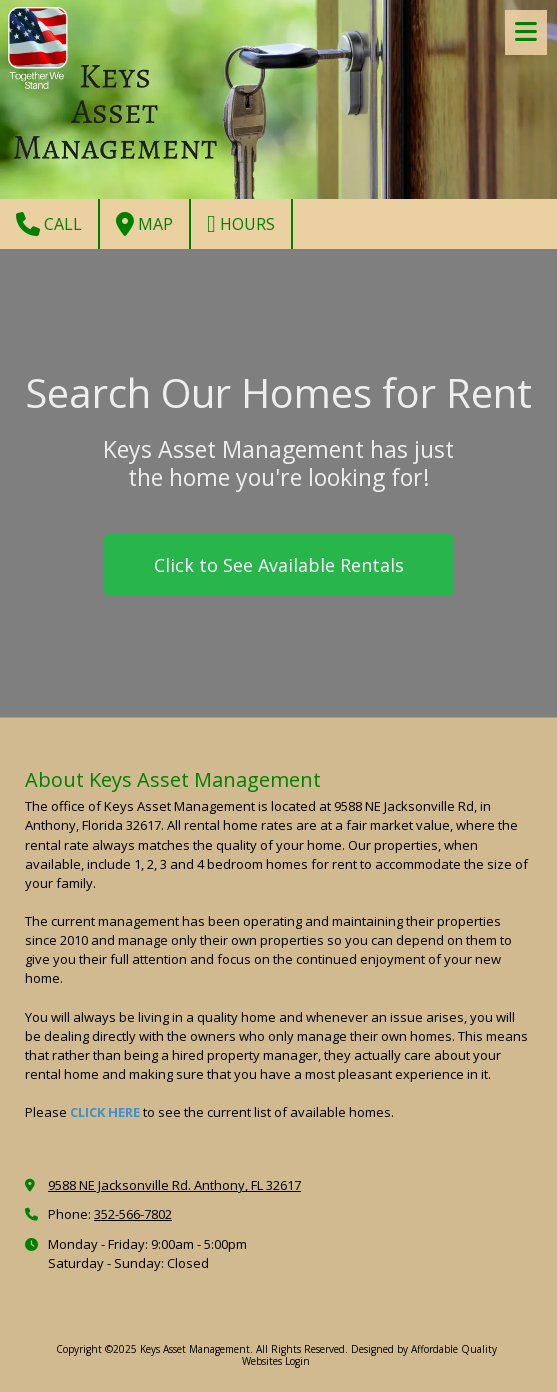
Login (297, 1361)
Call (49, 224)
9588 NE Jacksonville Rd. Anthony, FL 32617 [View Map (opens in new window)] (174, 1185)
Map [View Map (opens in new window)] (144, 224)
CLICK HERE (105, 1112)
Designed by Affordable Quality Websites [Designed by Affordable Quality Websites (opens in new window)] (369, 1355)
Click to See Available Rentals (279, 565)
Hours (241, 224)
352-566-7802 (133, 1214)
